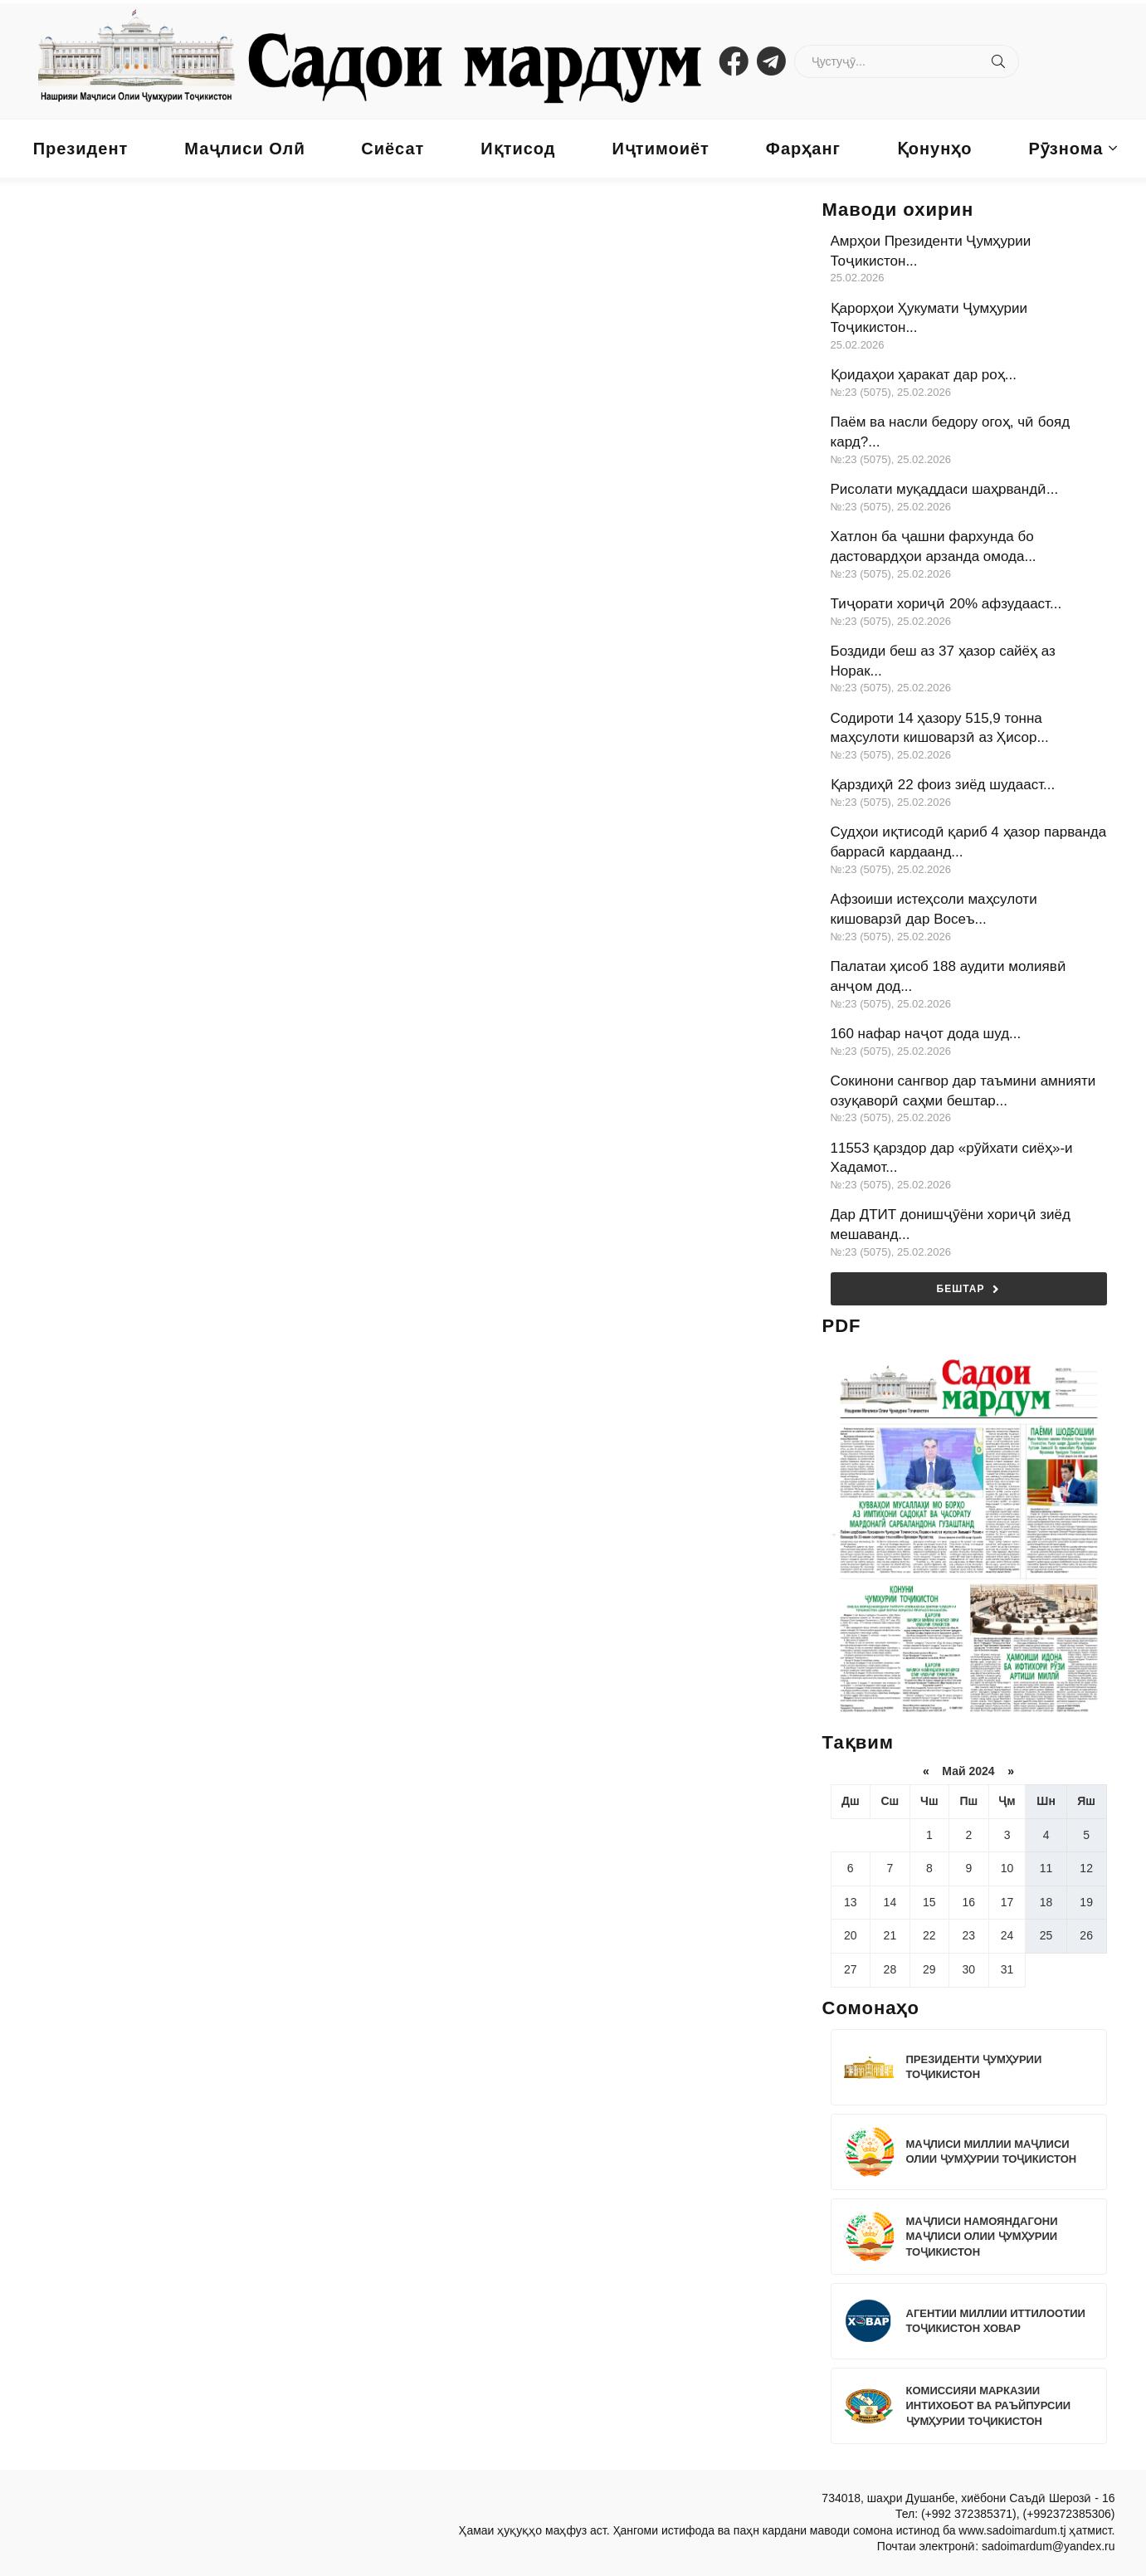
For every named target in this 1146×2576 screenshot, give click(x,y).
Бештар (969, 1289)
